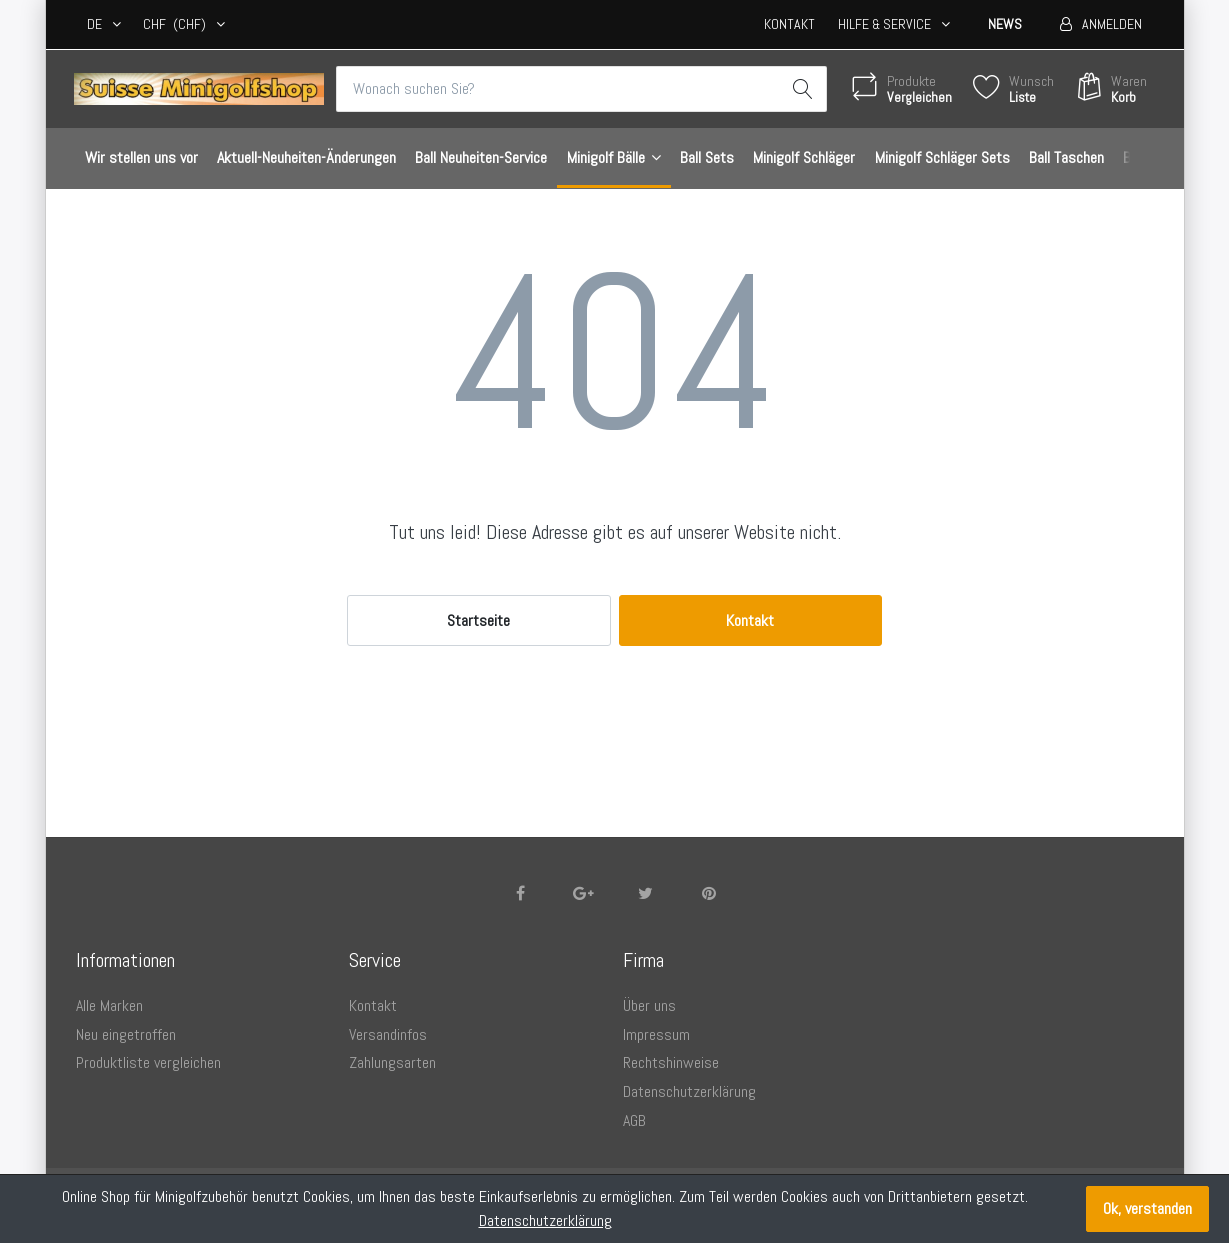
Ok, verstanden (1147, 1208)
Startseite (478, 620)
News (1005, 24)
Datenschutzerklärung (689, 1091)
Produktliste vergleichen (148, 1062)
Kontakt (789, 24)
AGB (634, 1120)
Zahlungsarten (392, 1062)
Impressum (656, 1034)
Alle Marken (109, 1005)
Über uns (649, 1005)
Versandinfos (388, 1034)
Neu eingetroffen (126, 1034)
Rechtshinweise (671, 1062)
